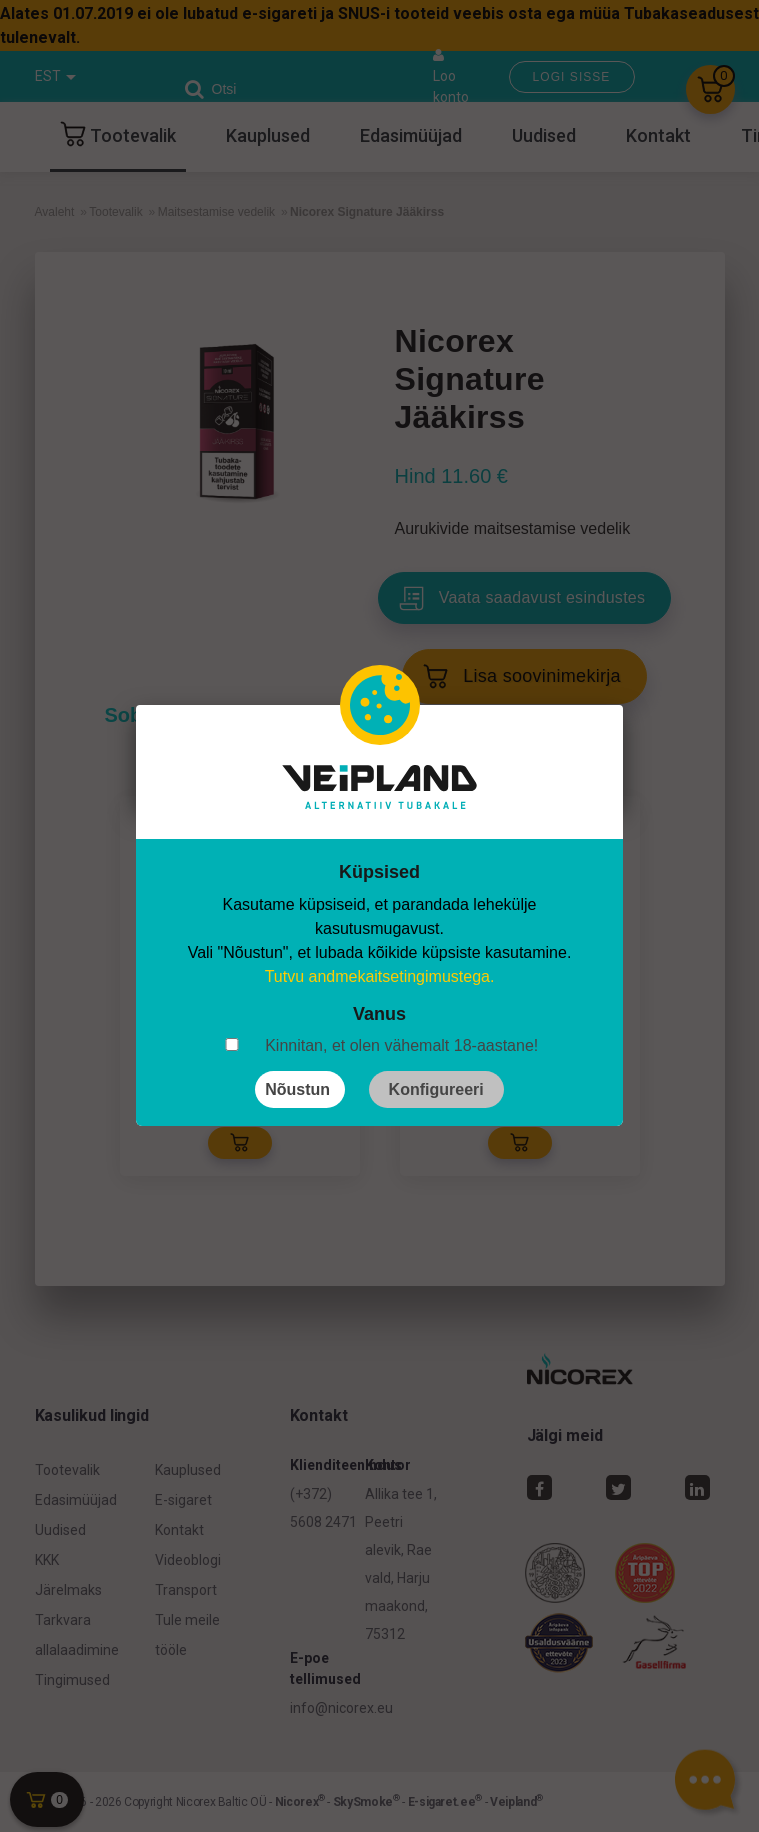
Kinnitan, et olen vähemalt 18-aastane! (401, 1045)
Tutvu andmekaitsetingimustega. (380, 976)
